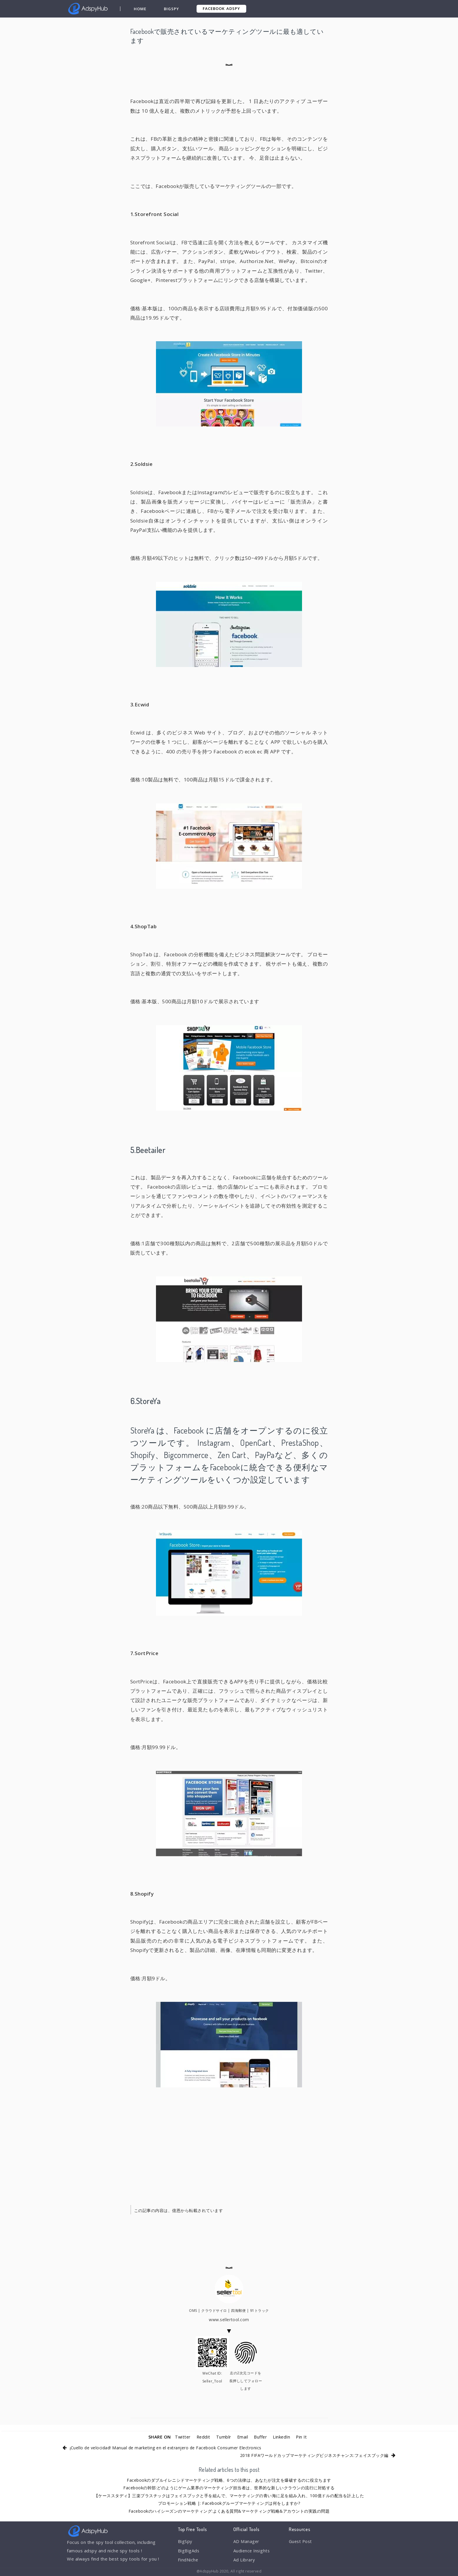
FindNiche (188, 2560)
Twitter (182, 2437)
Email (242, 2437)
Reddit (203, 2437)
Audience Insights (252, 2551)
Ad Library (244, 2560)
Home (140, 8)
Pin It (302, 2437)
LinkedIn (282, 2437)
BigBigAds (189, 2551)
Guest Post (301, 2541)
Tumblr (223, 2437)
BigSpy (171, 8)
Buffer (260, 2437)
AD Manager (246, 2541)
